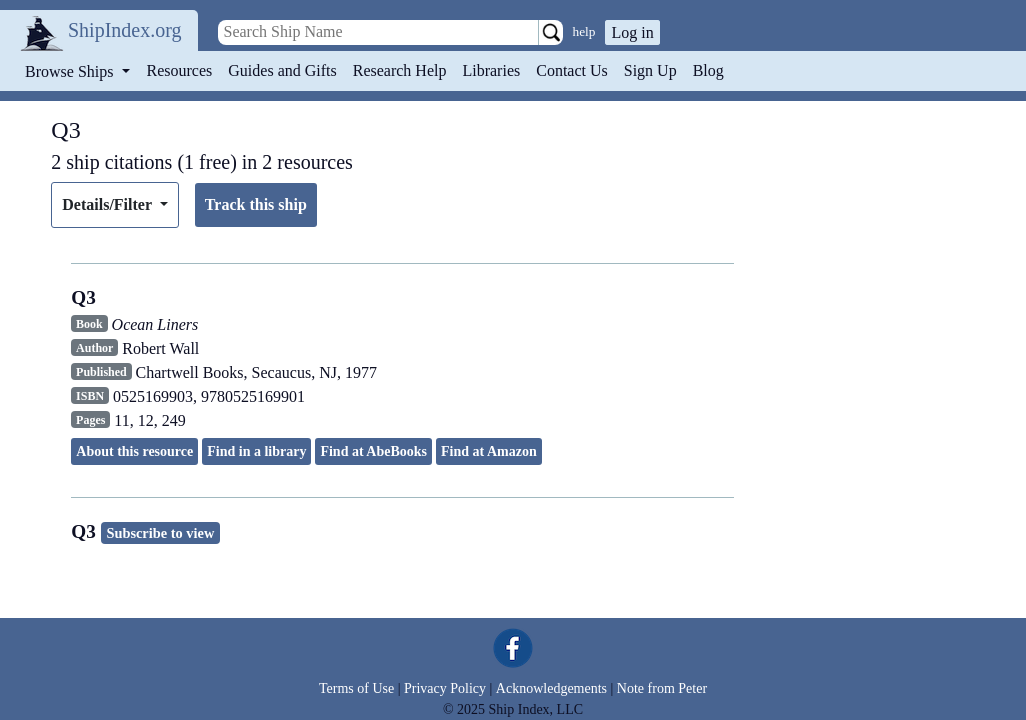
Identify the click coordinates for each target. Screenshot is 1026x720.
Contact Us (572, 70)
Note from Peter (662, 688)
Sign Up (650, 70)
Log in (632, 32)
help (584, 31)
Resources (180, 70)
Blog (708, 70)
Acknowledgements (551, 688)
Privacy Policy (445, 688)
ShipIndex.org (125, 30)
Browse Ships (71, 71)
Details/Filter (108, 204)
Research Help (400, 70)
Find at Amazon (489, 451)
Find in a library (256, 451)
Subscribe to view (160, 533)
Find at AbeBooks (373, 451)
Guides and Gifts (282, 70)
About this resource (134, 451)
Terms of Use (356, 688)
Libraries (491, 70)
